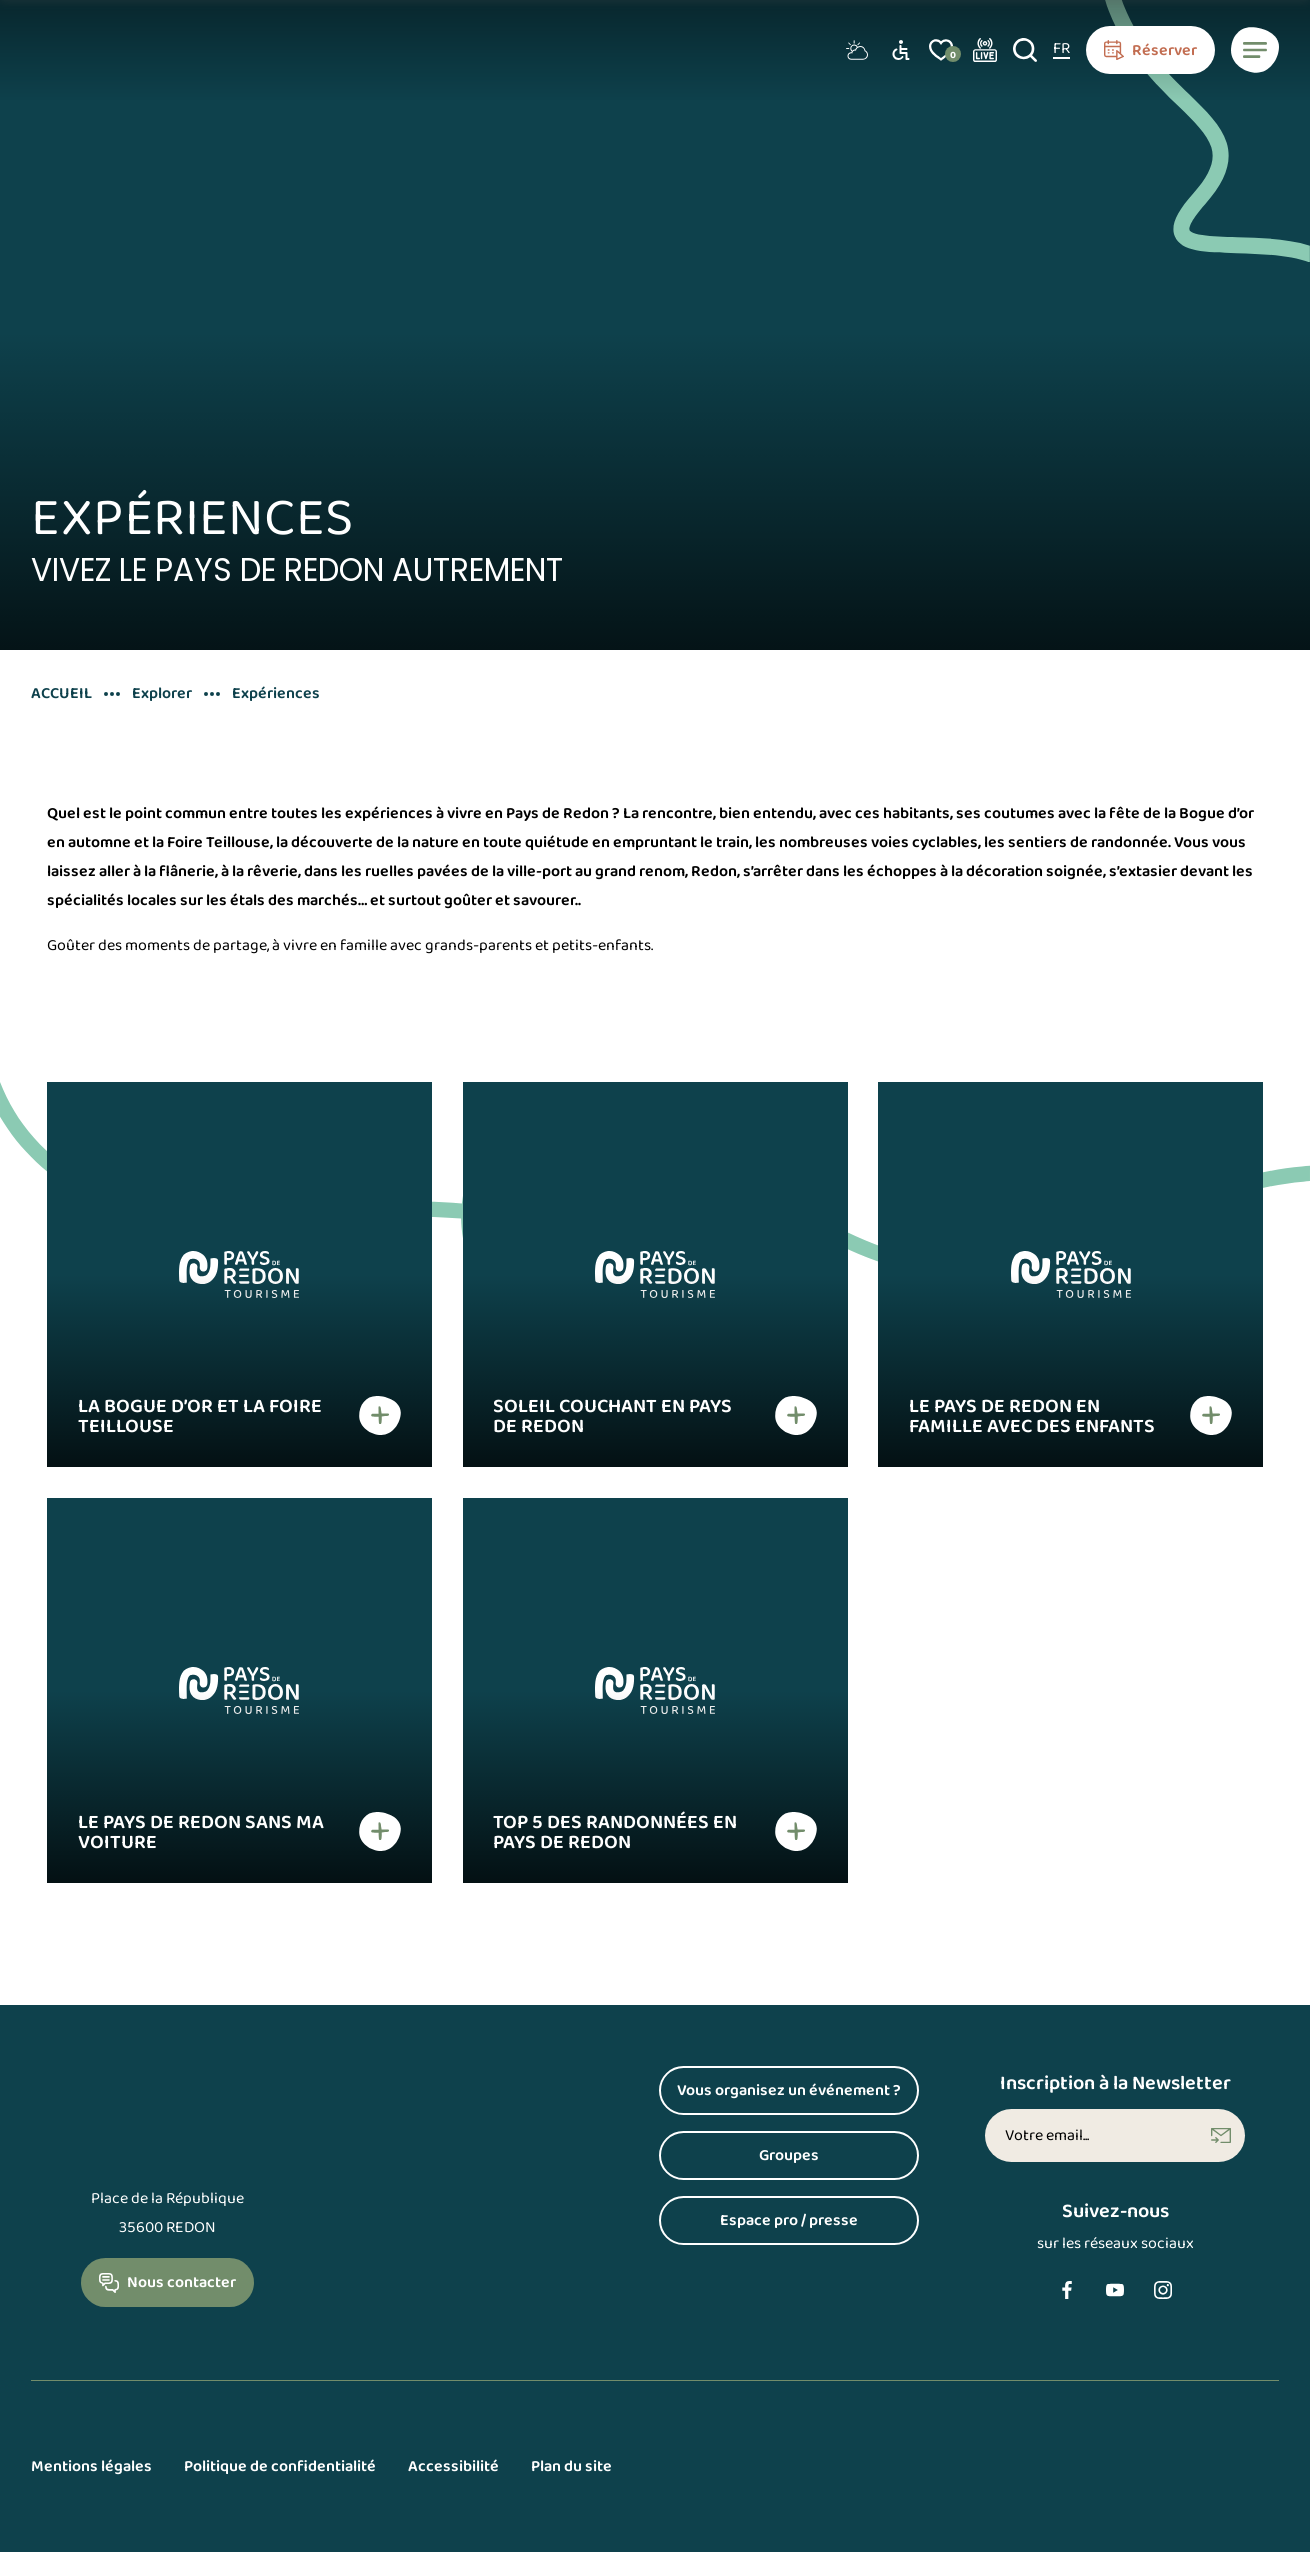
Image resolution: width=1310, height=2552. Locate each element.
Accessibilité (453, 2466)
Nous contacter (181, 2282)
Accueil (61, 694)
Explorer (162, 694)
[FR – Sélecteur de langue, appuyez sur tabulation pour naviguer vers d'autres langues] (1061, 50)
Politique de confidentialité (280, 2466)
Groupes (789, 2155)
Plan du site (571, 2466)
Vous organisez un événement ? (789, 2090)
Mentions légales (91, 2466)
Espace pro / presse (789, 2220)
